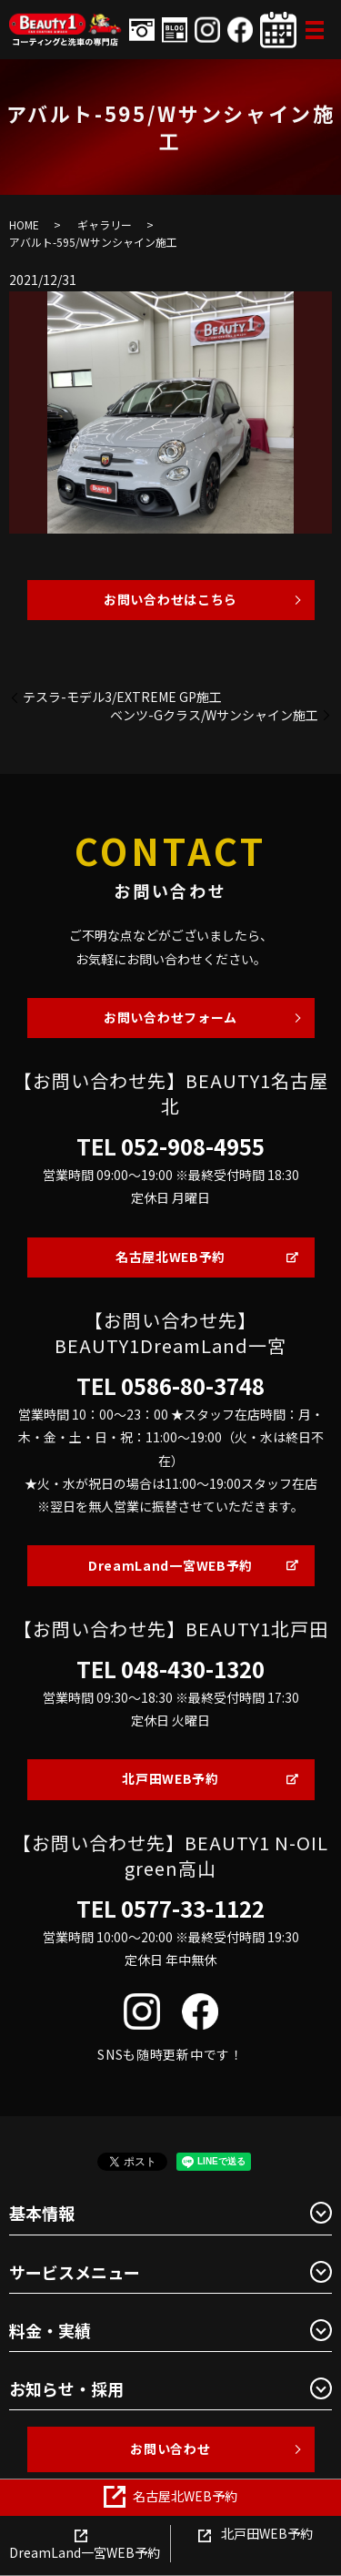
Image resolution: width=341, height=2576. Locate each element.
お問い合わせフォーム (170, 1017)
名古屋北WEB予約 (170, 1256)
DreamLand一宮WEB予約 (170, 1565)
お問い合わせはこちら (170, 599)
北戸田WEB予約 (170, 1778)
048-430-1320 (193, 1669)
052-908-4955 (193, 1146)
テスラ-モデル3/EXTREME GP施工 (122, 697)
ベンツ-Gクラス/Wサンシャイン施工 (214, 715)
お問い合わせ (170, 2448)
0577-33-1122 (193, 1908)
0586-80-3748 (193, 1386)
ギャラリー (104, 224)
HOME (24, 224)
